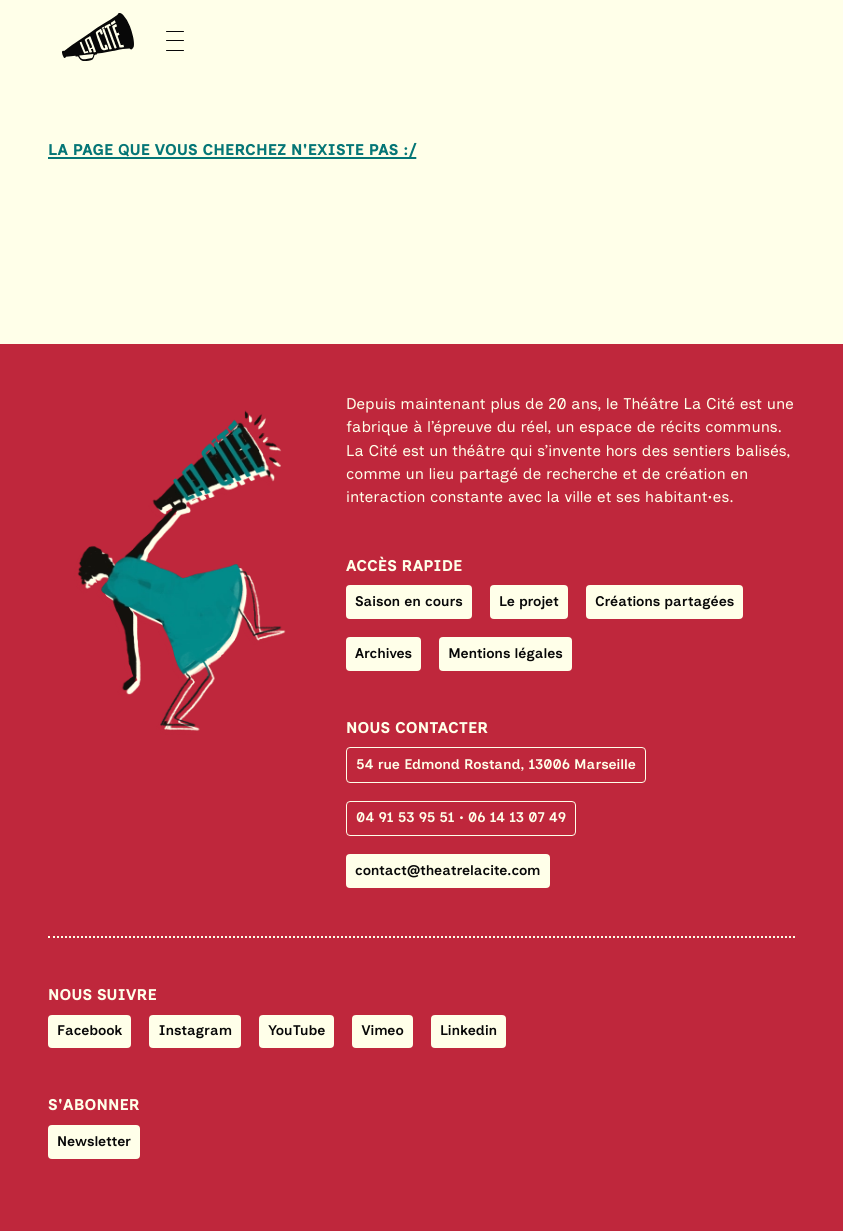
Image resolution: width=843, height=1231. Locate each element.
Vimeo (383, 1030)
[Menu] (116, 37)
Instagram (195, 1030)
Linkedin (468, 1030)
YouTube (296, 1030)
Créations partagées (664, 601)
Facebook (89, 1030)
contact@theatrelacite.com (447, 870)
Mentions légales (505, 653)
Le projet (529, 601)
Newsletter (94, 1141)
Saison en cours (409, 601)
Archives (383, 653)
